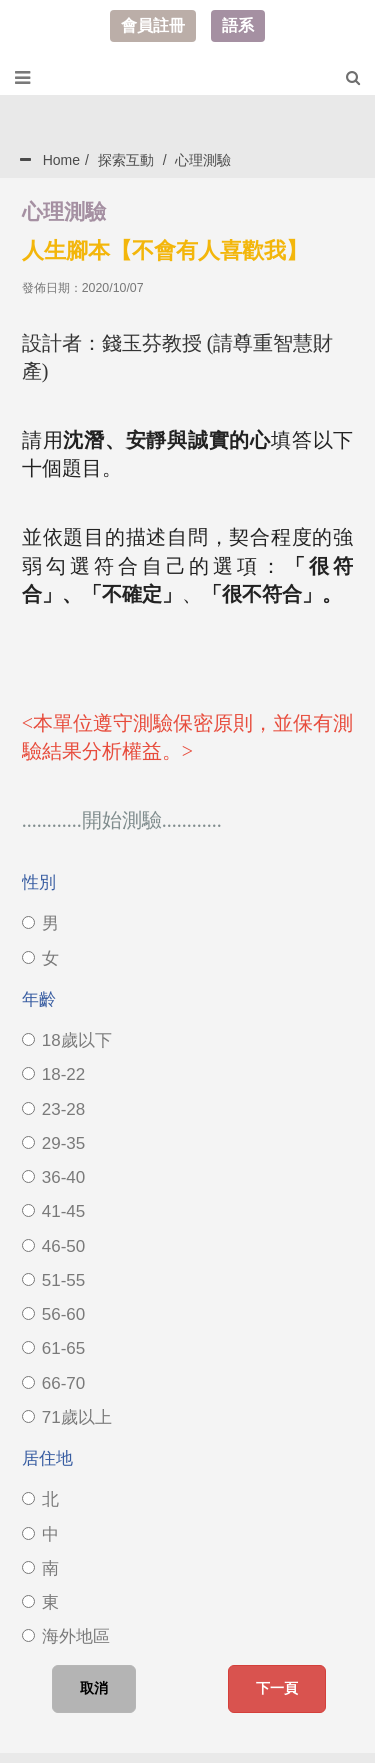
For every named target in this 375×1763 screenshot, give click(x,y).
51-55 (53, 1280)
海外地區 (66, 1636)
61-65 (53, 1348)
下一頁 (277, 1688)
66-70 (53, 1383)
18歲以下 (67, 1040)
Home (61, 160)
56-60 (53, 1314)
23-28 (53, 1109)
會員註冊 (153, 25)
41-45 (53, 1211)
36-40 (53, 1177)
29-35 (53, 1143)
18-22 (53, 1074)
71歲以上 (67, 1417)
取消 (94, 1688)
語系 (238, 25)
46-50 (53, 1246)
